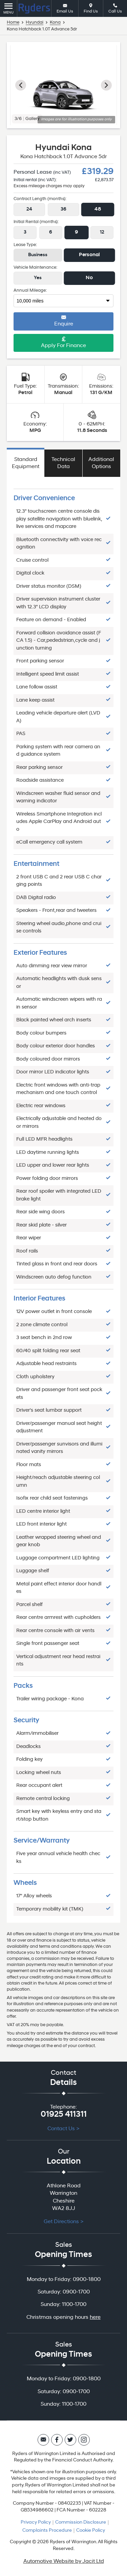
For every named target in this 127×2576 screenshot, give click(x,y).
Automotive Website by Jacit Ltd (63, 2561)
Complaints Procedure (47, 2530)
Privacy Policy (36, 2522)
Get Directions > (64, 2222)
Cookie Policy (90, 2530)
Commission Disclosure (80, 2522)
